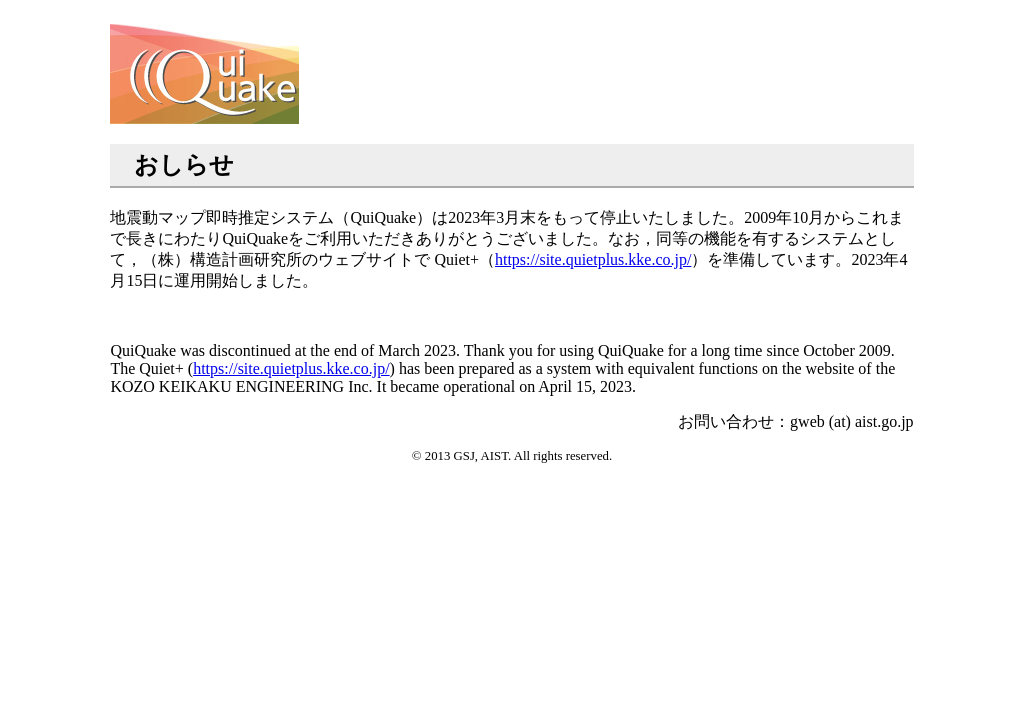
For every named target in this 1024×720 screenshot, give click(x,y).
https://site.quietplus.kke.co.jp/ (593, 259)
